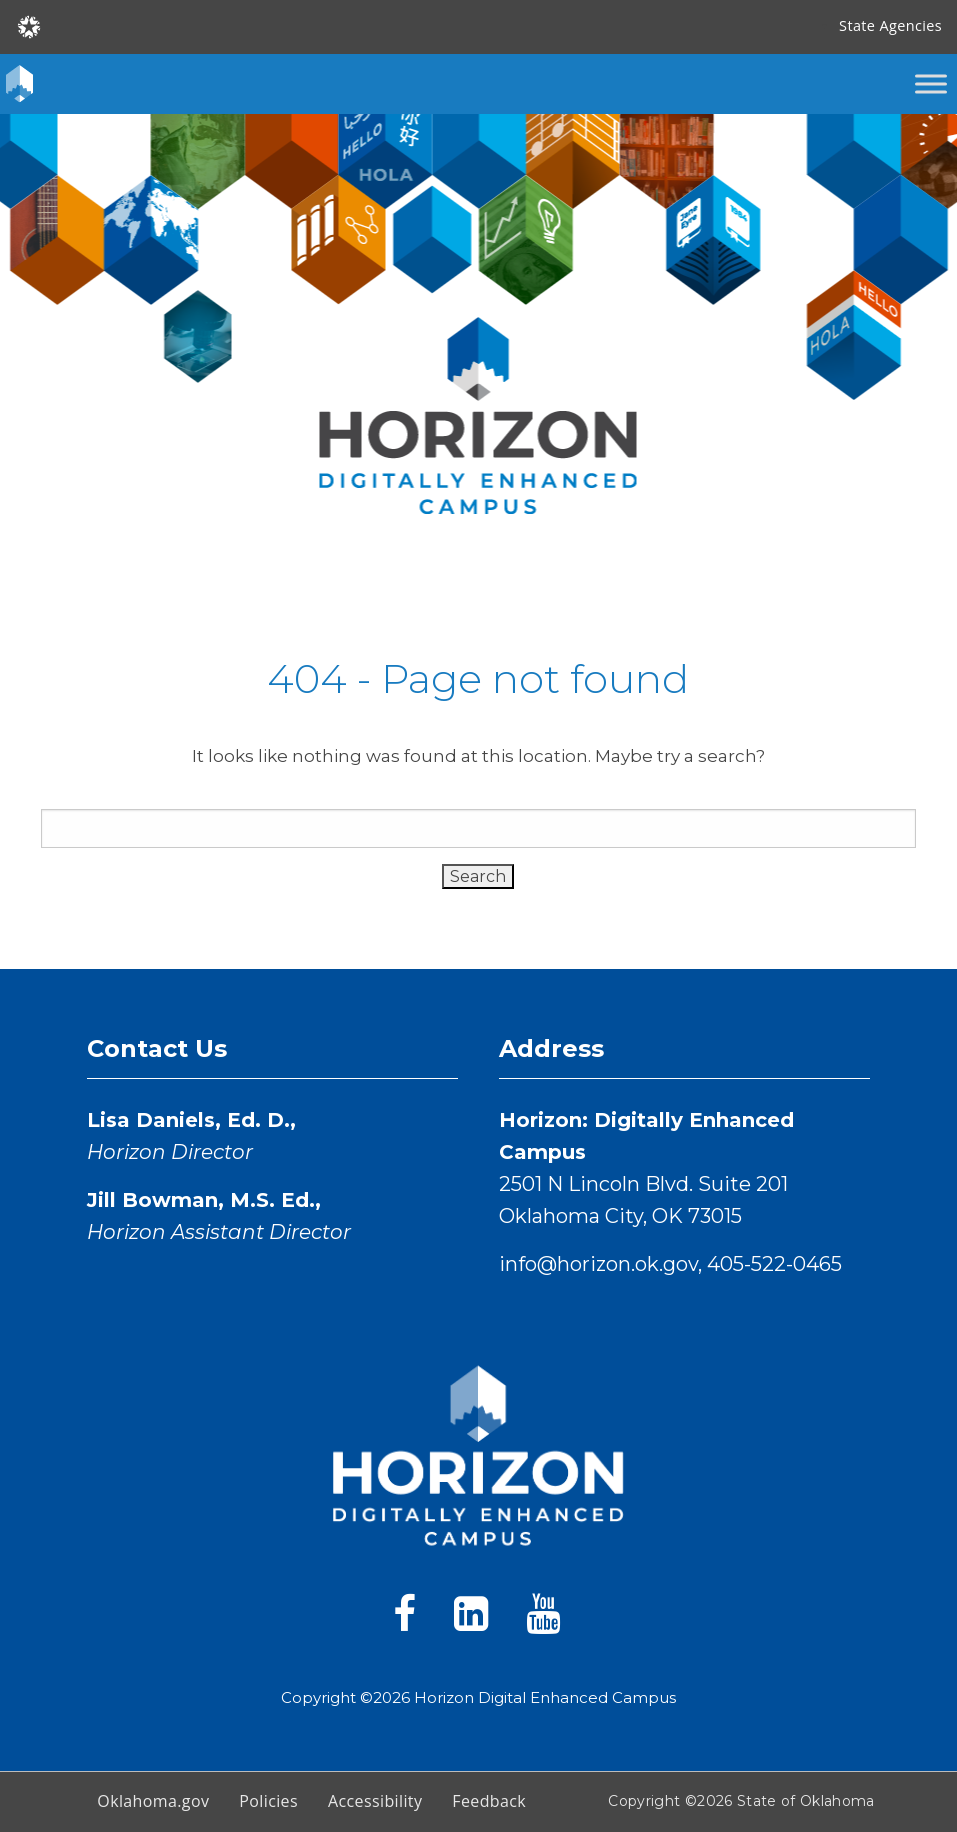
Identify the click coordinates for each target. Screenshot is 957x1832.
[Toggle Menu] (931, 83)
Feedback (489, 1801)
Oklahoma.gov (153, 1801)
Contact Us (157, 1048)
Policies (268, 1801)
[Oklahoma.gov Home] (29, 25)
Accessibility (375, 1801)
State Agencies (890, 25)
